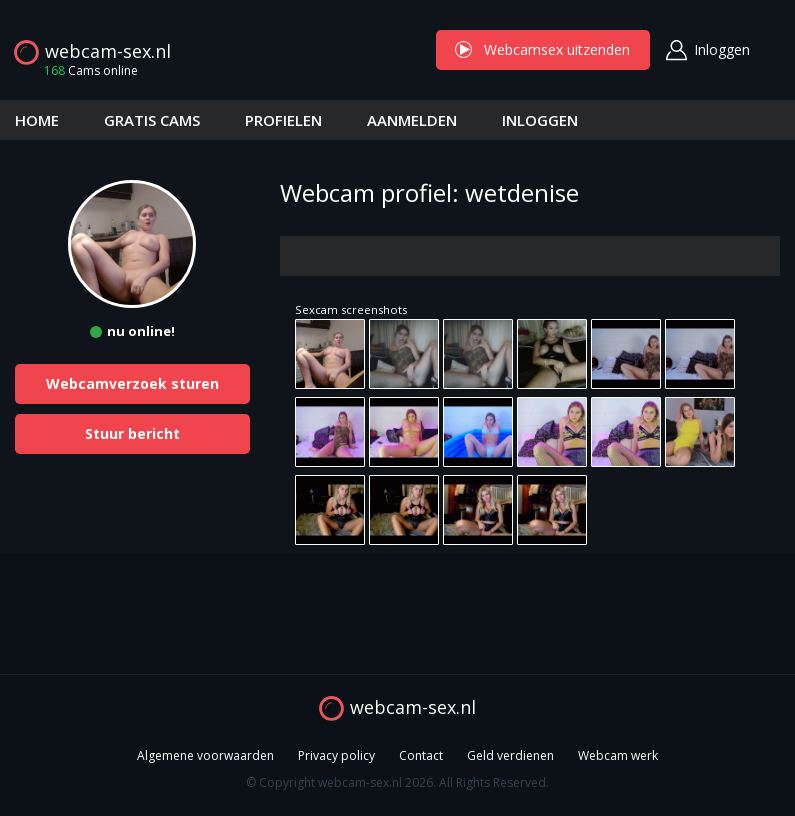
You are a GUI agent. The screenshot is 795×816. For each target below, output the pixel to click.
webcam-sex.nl (108, 51)
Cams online (85, 70)
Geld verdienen (510, 755)
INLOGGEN (540, 120)
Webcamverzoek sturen (132, 383)
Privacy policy (336, 755)
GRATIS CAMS (152, 120)
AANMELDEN (412, 120)
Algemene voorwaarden (205, 755)
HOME (37, 120)
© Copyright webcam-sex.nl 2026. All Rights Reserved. (397, 782)
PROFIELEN (283, 120)
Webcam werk (618, 755)
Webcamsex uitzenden (543, 49)
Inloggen (722, 49)
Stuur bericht (132, 433)
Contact (421, 755)
